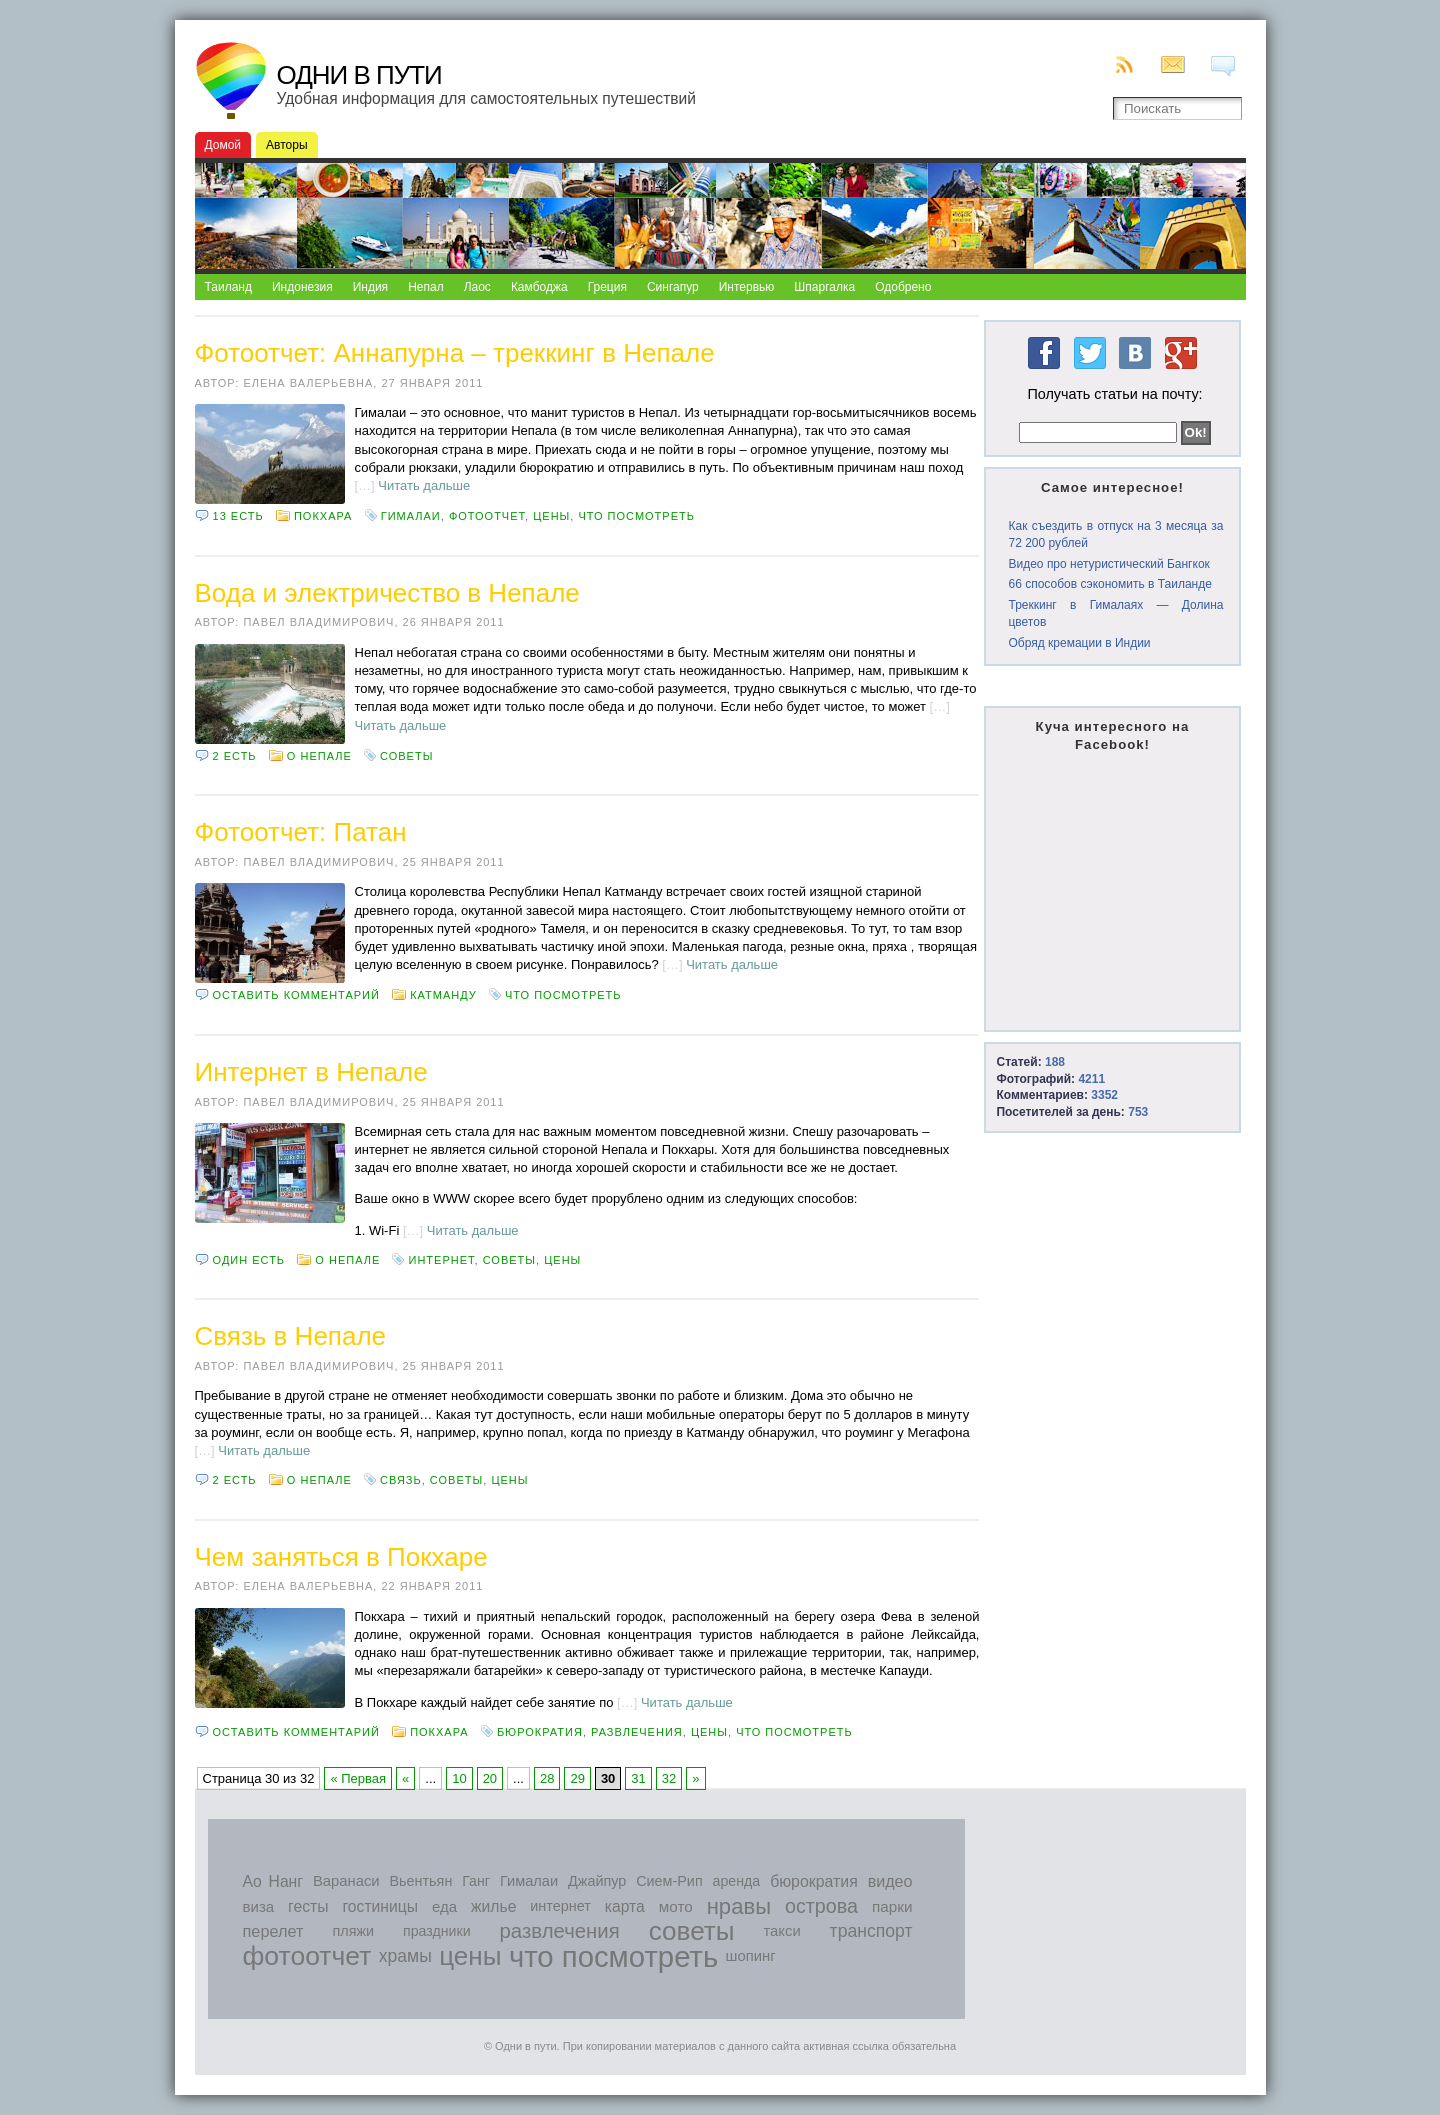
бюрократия (540, 1732)
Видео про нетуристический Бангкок (1108, 564)
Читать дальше (424, 485)
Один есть (249, 1260)
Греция (607, 287)
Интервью (747, 287)
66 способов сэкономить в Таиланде (1109, 584)
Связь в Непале (291, 1336)
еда (444, 1906)
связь (401, 1480)
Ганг (476, 1881)
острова (821, 1906)
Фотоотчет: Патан (301, 832)
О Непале (319, 756)
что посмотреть (636, 516)
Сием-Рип (669, 1881)
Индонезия (302, 287)
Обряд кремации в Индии (1079, 643)
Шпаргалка (824, 287)
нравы (739, 1906)
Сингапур (673, 287)
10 (459, 1778)
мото (676, 1906)
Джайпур (597, 1881)
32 (669, 1778)
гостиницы (380, 1906)
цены (551, 516)
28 (547, 1778)
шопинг (751, 1956)
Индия (370, 287)
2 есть (235, 756)
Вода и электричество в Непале (387, 593)
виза (259, 1906)
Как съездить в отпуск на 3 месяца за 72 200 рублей (1115, 534)
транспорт (871, 1931)
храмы (405, 1956)
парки (892, 1906)
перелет (273, 1931)
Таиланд (228, 287)
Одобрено (903, 287)
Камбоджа (539, 287)
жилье (493, 1906)
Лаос (477, 287)
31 (638, 1778)
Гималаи (411, 516)
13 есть (238, 516)
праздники (437, 1931)
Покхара (323, 516)
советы (406, 756)
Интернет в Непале (311, 1072)
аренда (737, 1881)
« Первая (358, 1778)
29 (577, 1778)
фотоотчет (487, 516)
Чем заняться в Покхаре (341, 1557)
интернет (442, 1260)
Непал (426, 287)
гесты (308, 1906)
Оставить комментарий (296, 995)
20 (490, 1778)
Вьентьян (420, 1881)
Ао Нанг (273, 1881)
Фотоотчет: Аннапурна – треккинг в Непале (455, 353)
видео (890, 1881)
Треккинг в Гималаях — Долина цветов (1115, 613)
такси (781, 1931)
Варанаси (346, 1881)
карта (625, 1906)
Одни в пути (359, 75)
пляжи (353, 1931)
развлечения (637, 1732)
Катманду (443, 995)
